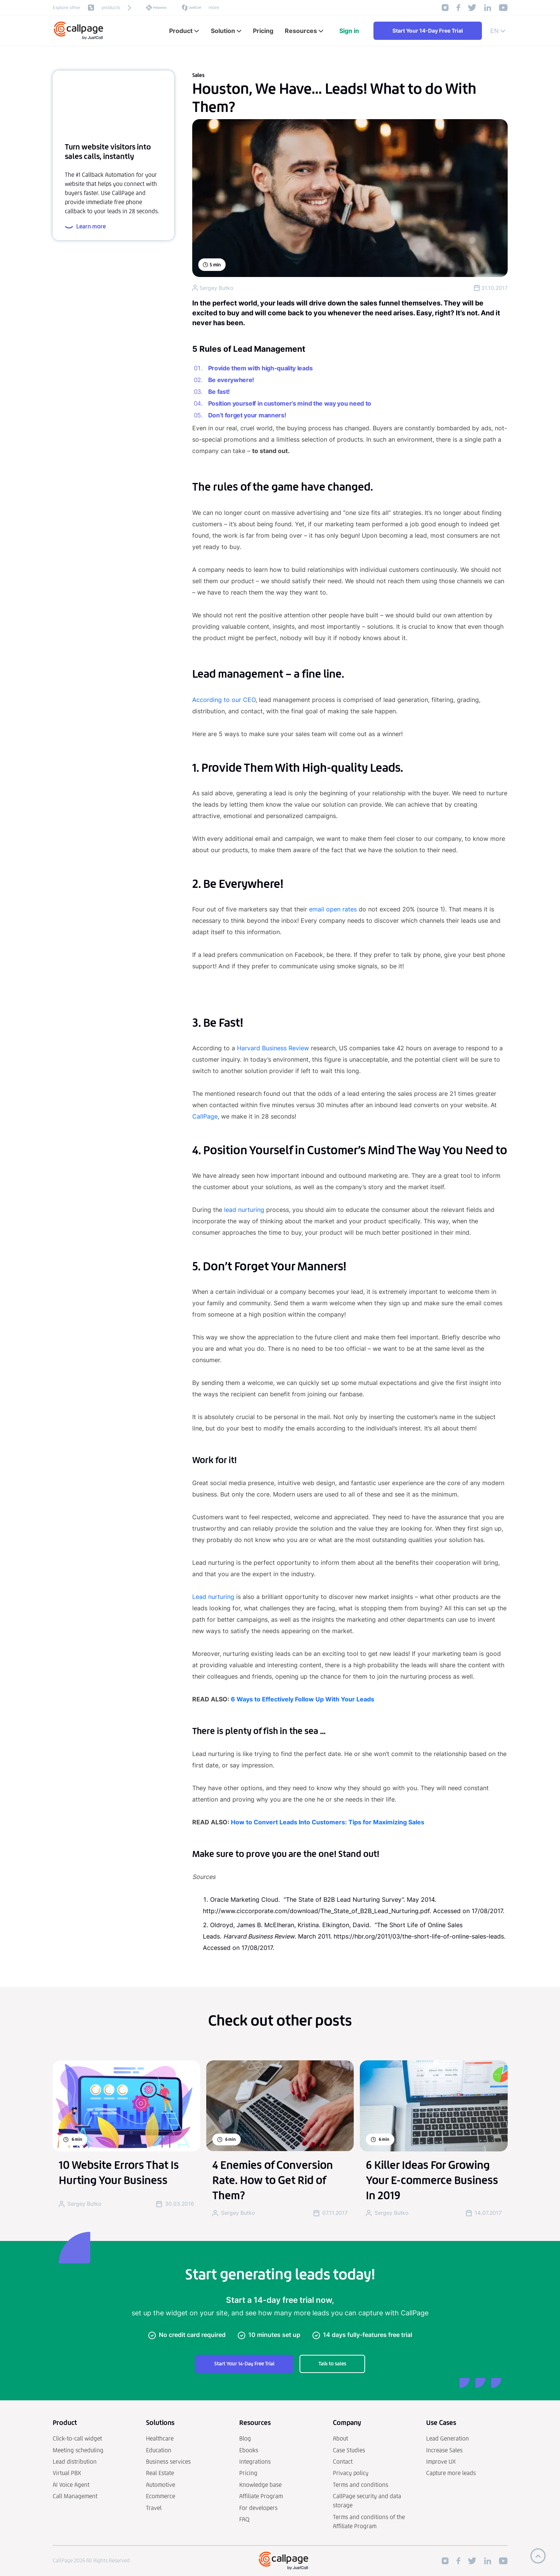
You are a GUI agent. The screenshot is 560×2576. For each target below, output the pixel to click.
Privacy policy (351, 2473)
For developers (258, 2507)
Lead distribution (75, 2461)
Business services (168, 2461)
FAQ (244, 2519)
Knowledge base (260, 2484)
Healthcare (160, 2438)
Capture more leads (451, 2473)
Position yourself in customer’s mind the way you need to (289, 403)
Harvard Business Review (274, 1048)
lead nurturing (244, 1209)
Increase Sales (444, 2450)
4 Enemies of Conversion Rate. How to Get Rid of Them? (272, 2180)
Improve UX (441, 2461)
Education (158, 2450)
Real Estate (160, 2473)
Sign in (349, 31)
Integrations (255, 2461)
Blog (245, 2438)
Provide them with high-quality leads (260, 368)
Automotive (160, 2484)
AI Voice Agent (71, 2484)
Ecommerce (160, 2496)
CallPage (205, 1116)
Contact (343, 2461)
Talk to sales (332, 2363)
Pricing (248, 2473)
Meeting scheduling (78, 2450)
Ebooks (248, 2450)
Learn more (85, 226)
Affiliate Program (261, 2496)
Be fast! (219, 391)
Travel (154, 2507)
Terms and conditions (360, 2484)
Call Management (75, 2496)
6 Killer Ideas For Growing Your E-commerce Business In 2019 (432, 2180)
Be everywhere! (231, 380)
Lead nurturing (213, 1596)
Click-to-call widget (77, 2438)
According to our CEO (224, 699)
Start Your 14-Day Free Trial (427, 30)
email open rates (333, 909)
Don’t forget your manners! (247, 415)
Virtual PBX (67, 2473)
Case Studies (349, 2450)
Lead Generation (447, 2438)
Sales (198, 75)
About (340, 2438)
